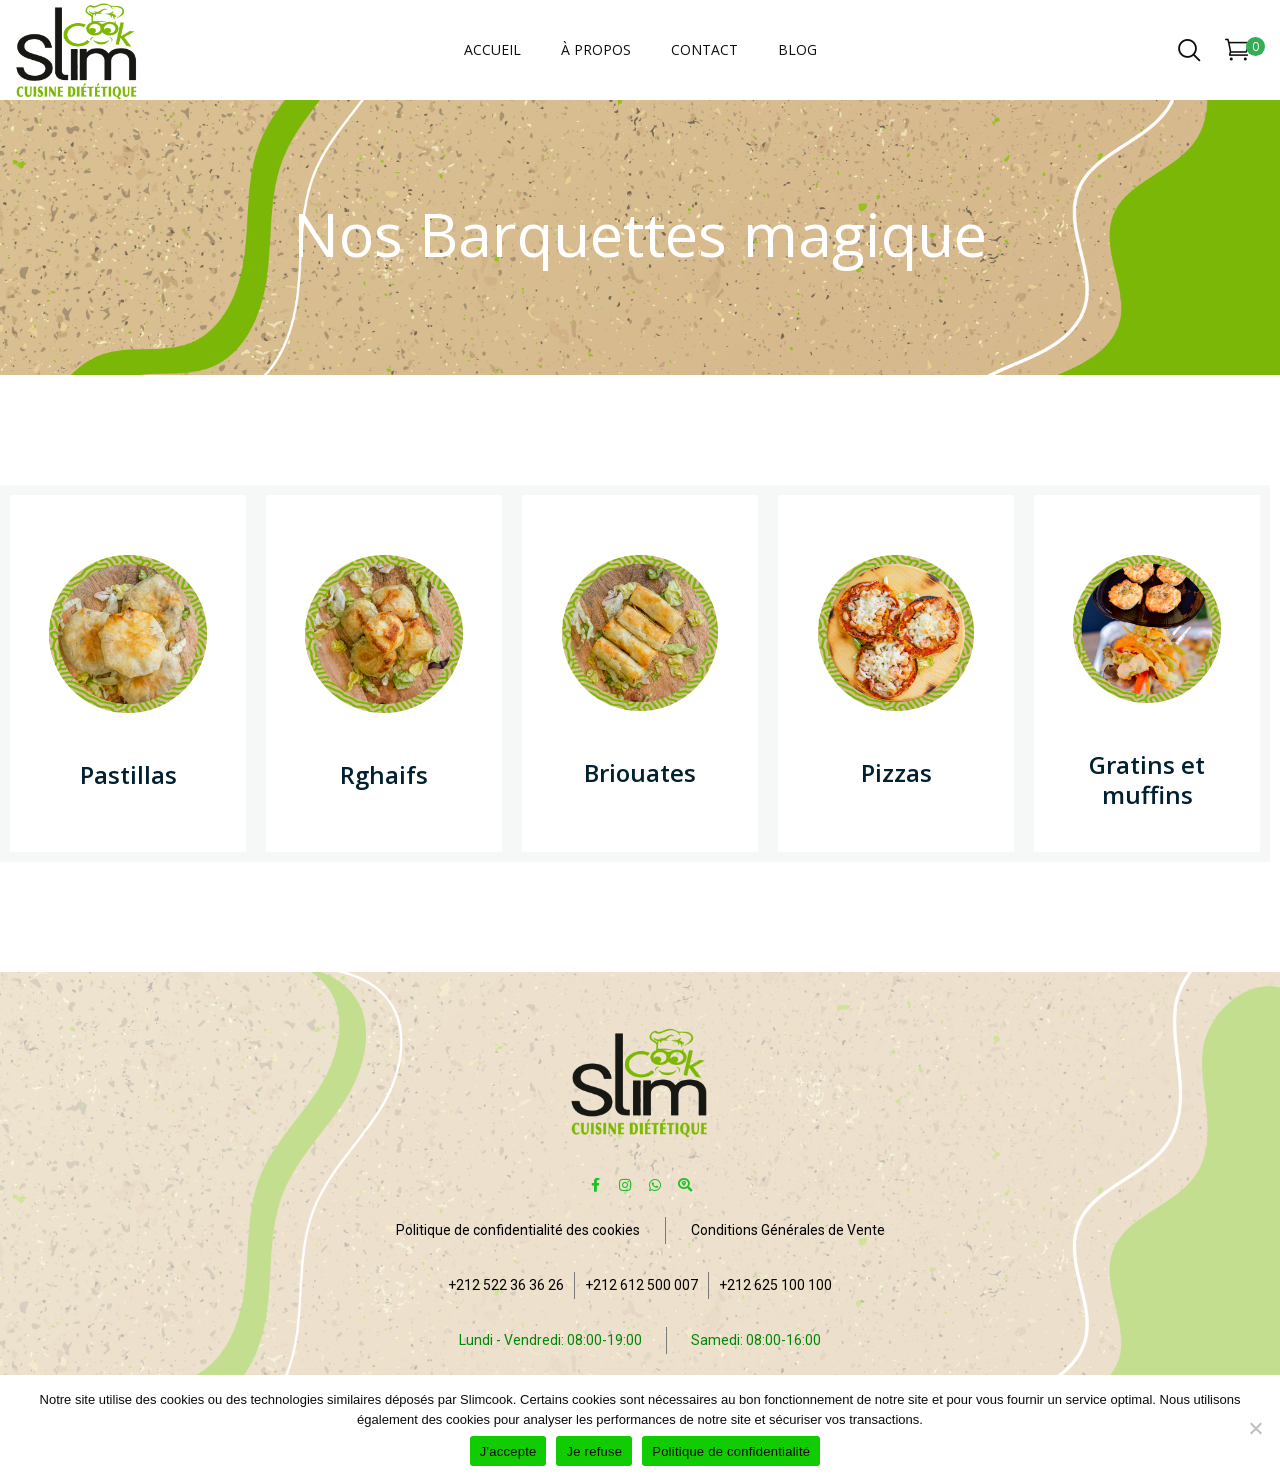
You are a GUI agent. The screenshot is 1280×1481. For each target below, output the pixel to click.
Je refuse (594, 1451)
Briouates (640, 772)
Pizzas (896, 772)
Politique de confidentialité (731, 1451)
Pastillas (128, 774)
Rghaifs (384, 774)
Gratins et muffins (1147, 779)
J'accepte (508, 1451)
